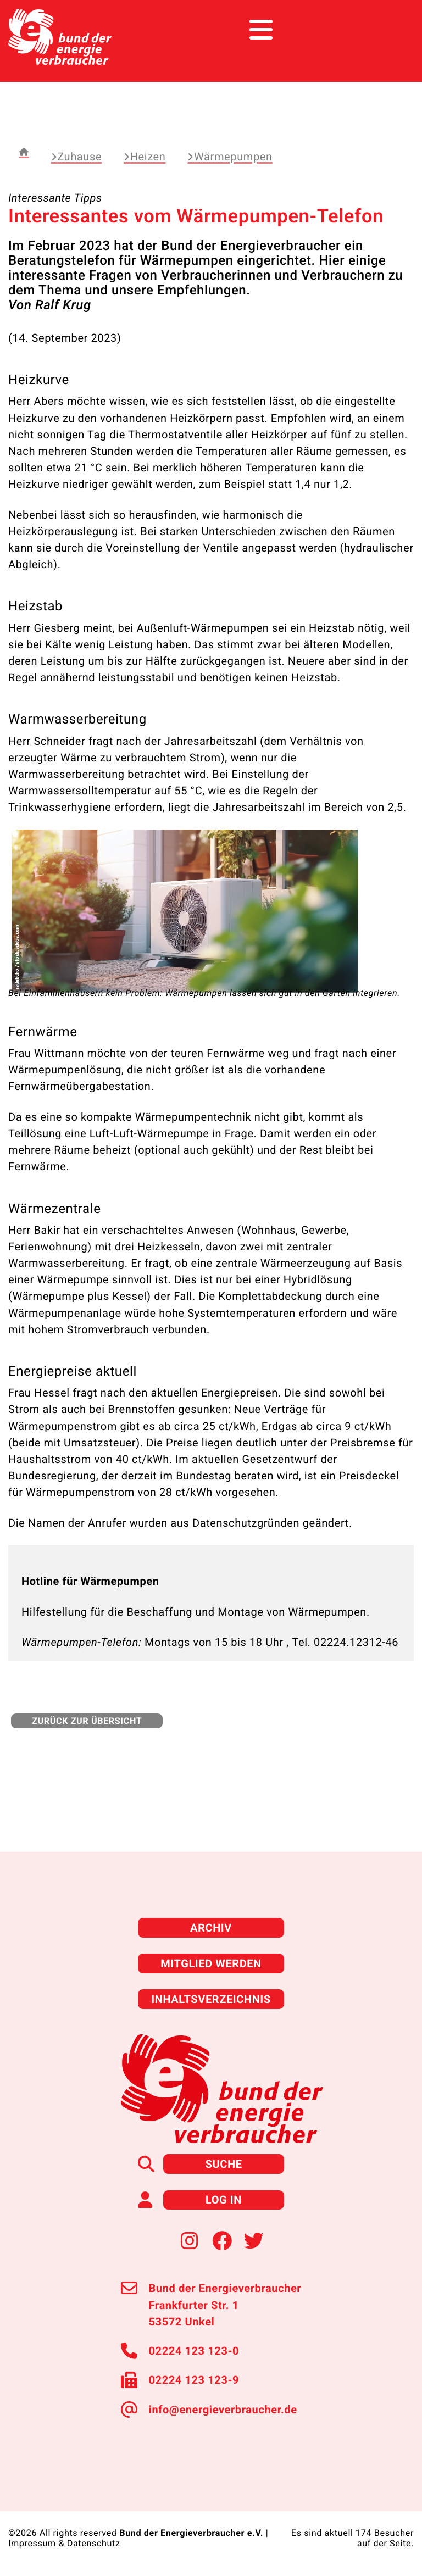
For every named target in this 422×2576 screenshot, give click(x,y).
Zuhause (76, 156)
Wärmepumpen (229, 156)
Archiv (211, 1927)
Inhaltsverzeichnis (211, 1999)
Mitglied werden (211, 1963)
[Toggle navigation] (393, 30)
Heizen (144, 156)
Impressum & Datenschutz (64, 2543)
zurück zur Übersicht (87, 1721)
